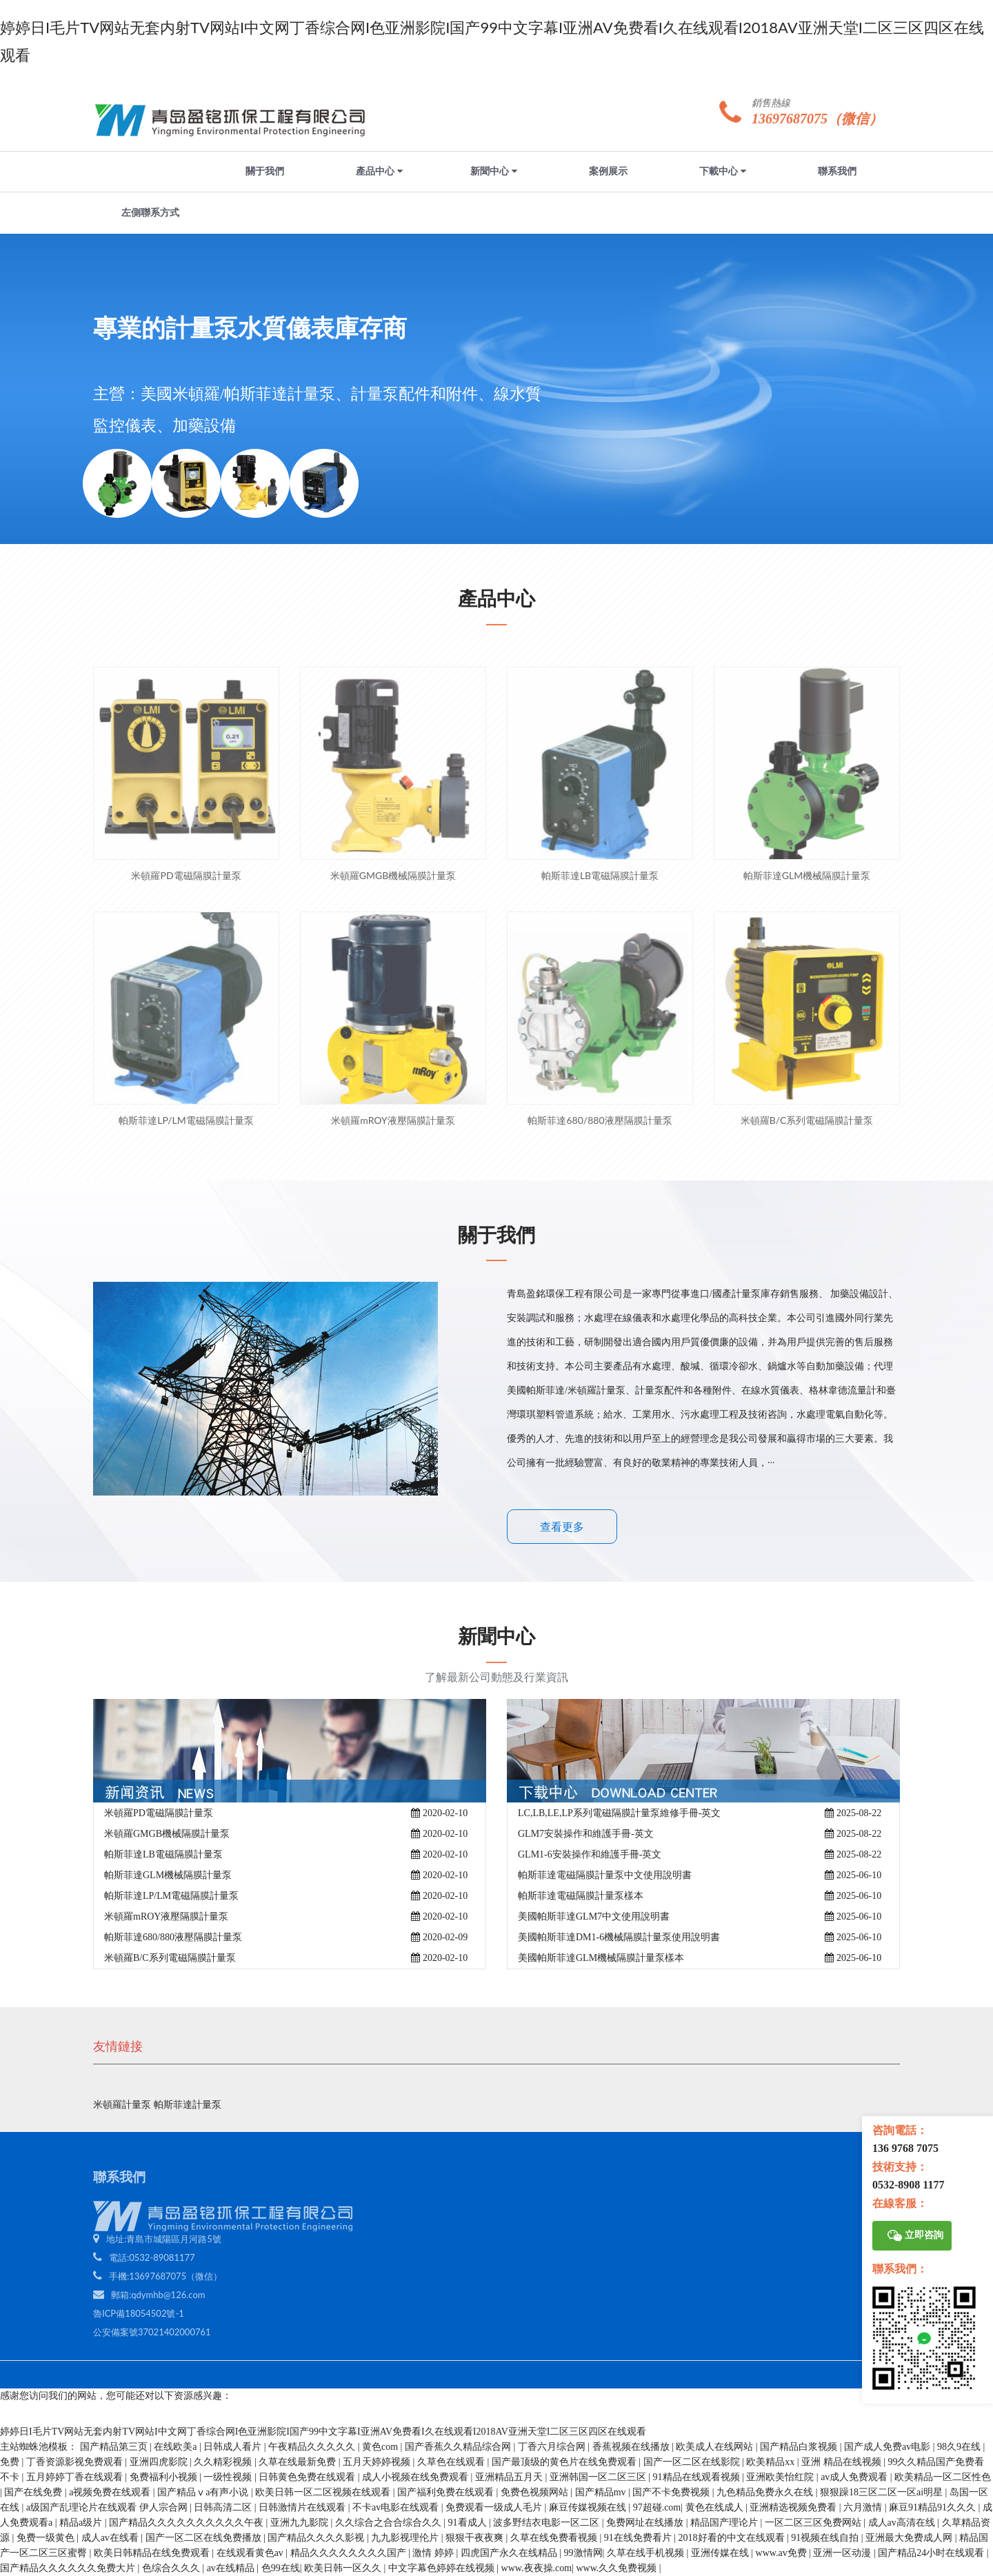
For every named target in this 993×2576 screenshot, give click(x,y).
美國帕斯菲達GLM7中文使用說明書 (594, 1916)
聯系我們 (837, 171)
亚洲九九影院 (300, 2522)
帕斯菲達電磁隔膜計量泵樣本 (580, 1896)
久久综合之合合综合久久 (389, 2522)
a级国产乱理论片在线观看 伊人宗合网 (108, 2507)
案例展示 (608, 171)
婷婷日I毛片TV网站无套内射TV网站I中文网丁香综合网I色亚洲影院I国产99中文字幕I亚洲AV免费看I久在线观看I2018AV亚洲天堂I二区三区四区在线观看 (323, 2431)
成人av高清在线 (903, 2522)
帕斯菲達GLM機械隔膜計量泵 (168, 1875)
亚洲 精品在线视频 (842, 2462)
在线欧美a (176, 2447)
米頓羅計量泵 (123, 2105)
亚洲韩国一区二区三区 (599, 2477)
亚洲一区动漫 (843, 2553)
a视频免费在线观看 (111, 2492)
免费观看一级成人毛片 (495, 2507)
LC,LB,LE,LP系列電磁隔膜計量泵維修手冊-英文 (619, 1813)
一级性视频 (228, 2477)
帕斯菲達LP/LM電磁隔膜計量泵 (171, 1896)
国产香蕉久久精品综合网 (459, 2447)
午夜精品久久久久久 (313, 2447)
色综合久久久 (172, 2568)
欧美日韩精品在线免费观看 (153, 2553)
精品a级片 (82, 2522)
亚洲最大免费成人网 (910, 2538)
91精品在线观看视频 (698, 2477)
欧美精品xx (771, 2462)
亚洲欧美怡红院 (781, 2477)
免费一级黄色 (47, 2538)
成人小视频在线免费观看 (416, 2477)
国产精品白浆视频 (800, 2447)
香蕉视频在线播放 (632, 2447)
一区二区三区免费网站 (814, 2522)
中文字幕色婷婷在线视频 (442, 2568)
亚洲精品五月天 (510, 2477)
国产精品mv (601, 2492)
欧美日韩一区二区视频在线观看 (324, 2492)
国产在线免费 (34, 2492)
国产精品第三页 (115, 2447)
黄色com (381, 2447)
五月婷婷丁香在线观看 (76, 2477)
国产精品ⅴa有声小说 (204, 2492)
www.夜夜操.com (536, 2568)
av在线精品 (232, 2568)
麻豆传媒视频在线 (589, 2507)
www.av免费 (783, 2553)
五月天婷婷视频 (378, 2462)
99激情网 (583, 2553)
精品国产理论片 (725, 2522)
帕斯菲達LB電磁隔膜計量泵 (163, 1854)
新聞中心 (493, 171)
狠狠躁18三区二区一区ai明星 (882, 2492)
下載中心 (722, 171)
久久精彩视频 (224, 2462)
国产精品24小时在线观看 (932, 2553)
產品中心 (379, 171)
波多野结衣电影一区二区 (547, 2522)
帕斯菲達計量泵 (187, 2105)
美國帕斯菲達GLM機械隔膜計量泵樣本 (601, 1958)
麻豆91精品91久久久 (934, 2507)
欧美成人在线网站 (716, 2447)
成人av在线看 (111, 2538)
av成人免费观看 (855, 2477)
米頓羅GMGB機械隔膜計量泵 (167, 1834)
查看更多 (562, 1527)
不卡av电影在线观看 (396, 2507)
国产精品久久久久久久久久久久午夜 (187, 2522)
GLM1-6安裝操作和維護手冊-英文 (589, 1854)
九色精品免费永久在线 (766, 2492)
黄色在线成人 (715, 2507)
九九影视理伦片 (406, 2538)
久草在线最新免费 (299, 2462)
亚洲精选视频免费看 (794, 2507)
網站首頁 (150, 171)
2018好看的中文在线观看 (733, 2538)
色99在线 (280, 2568)
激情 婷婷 (434, 2553)
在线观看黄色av (251, 2553)
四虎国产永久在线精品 (510, 2553)
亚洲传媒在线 (721, 2553)
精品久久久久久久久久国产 (349, 2553)
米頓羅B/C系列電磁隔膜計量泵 (170, 1958)
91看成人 (469, 2522)
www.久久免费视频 (617, 2568)
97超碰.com (657, 2507)
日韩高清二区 (224, 2507)
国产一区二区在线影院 (693, 2462)
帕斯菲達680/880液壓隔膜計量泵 (173, 1937)
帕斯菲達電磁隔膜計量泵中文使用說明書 (605, 1875)
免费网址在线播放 (646, 2522)
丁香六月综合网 (553, 2447)
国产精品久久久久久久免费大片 (69, 2568)
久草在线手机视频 (647, 2553)
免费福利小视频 (165, 2477)
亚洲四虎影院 (160, 2462)
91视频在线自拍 (826, 2538)
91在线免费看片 (639, 2538)
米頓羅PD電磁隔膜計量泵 (158, 1813)
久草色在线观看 (452, 2462)
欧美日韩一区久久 (344, 2568)
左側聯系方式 (150, 213)
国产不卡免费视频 (672, 2492)
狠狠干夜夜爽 (475, 2538)
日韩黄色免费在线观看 (308, 2477)
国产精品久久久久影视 (317, 2538)
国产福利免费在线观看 (446, 2492)
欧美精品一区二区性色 (942, 2477)
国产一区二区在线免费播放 (205, 2538)
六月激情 (864, 2507)
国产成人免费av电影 (888, 2447)
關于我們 (264, 171)
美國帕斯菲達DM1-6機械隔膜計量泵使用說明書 (619, 1937)
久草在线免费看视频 (555, 2538)
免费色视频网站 (536, 2492)
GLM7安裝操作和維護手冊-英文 (586, 1834)
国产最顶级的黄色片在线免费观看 (565, 2462)
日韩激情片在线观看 (303, 2507)
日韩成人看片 (233, 2447)
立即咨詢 (915, 2236)
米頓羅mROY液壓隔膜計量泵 (166, 1916)
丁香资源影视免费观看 (76, 2462)
